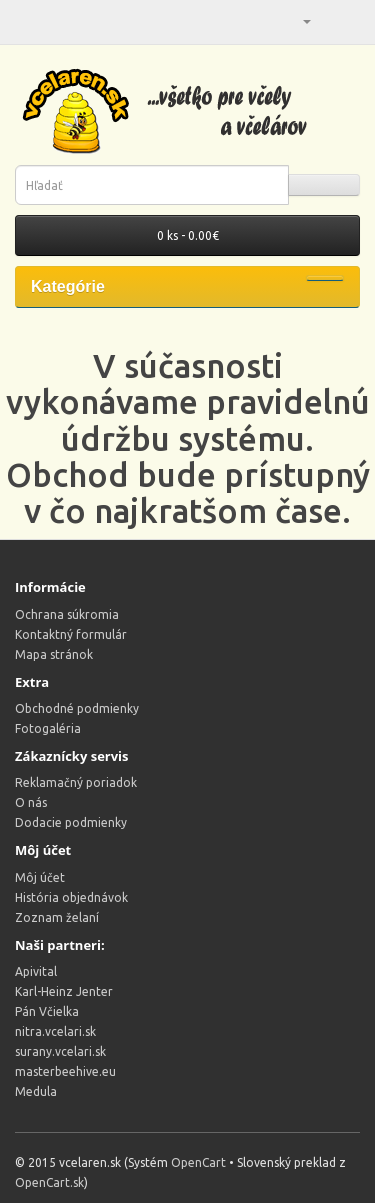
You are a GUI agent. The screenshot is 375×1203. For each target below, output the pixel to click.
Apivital (36, 971)
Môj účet (40, 877)
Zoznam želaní (57, 917)
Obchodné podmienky (77, 708)
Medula (36, 1091)
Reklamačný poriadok (76, 782)
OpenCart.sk (49, 1182)
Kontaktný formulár (71, 634)
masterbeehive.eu (65, 1071)
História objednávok (71, 897)
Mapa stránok (54, 654)
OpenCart (198, 1162)
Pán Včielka (47, 1011)
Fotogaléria (48, 728)
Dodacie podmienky (71, 822)
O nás (31, 802)
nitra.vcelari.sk (55, 1031)
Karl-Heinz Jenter (64, 991)
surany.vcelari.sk (60, 1051)
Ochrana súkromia (67, 614)
